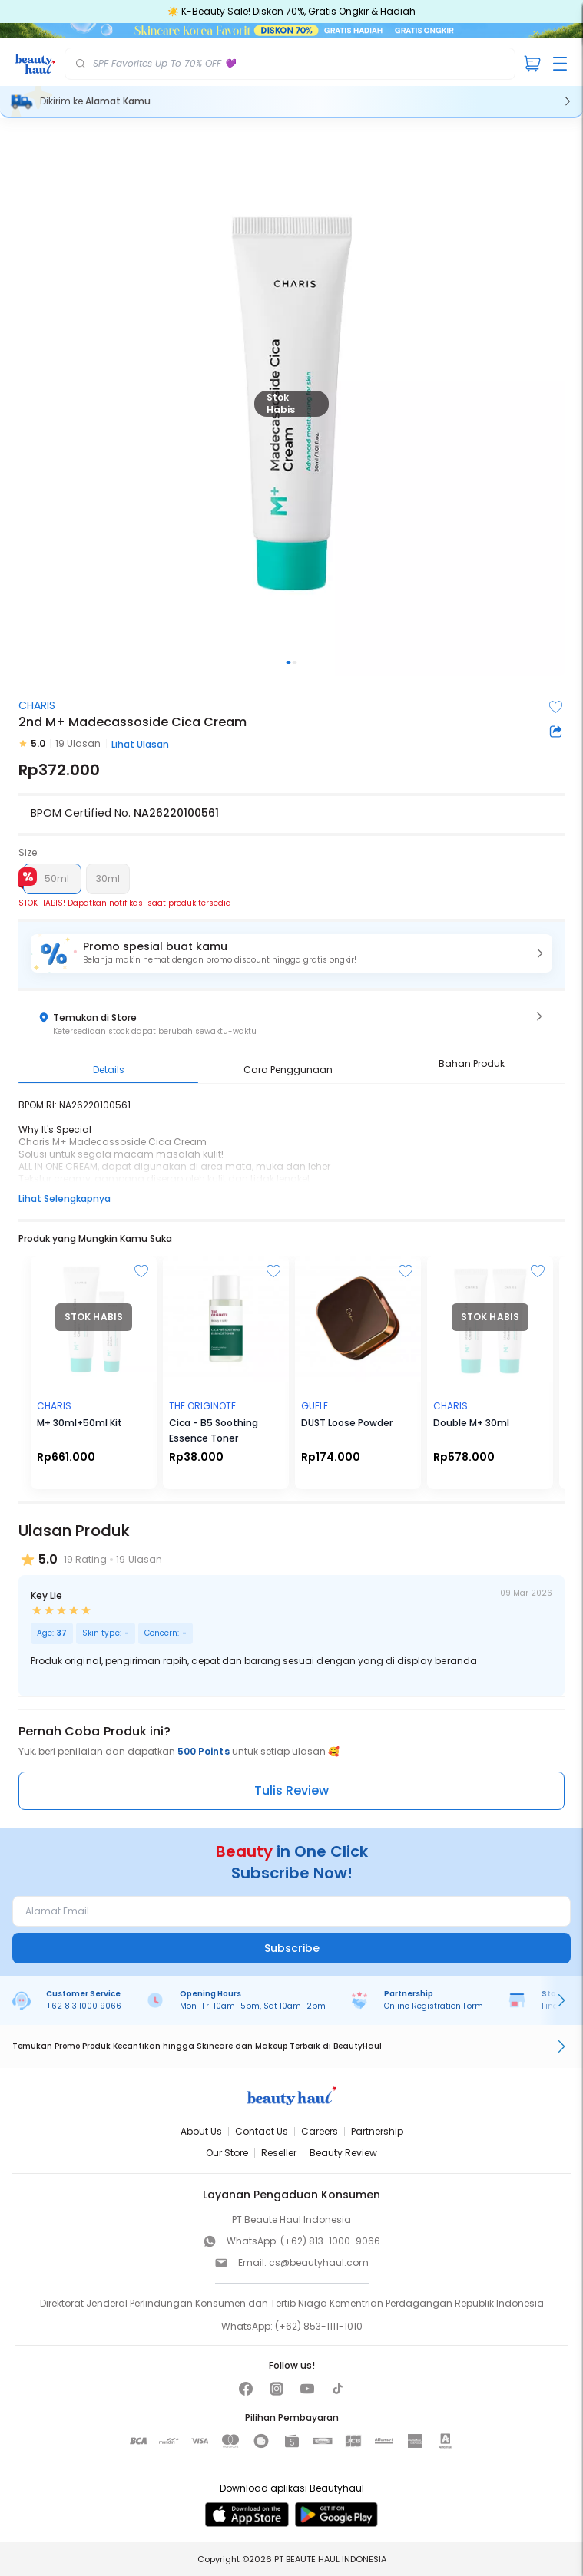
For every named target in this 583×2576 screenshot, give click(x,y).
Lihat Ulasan (140, 744)
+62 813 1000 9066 (83, 2006)
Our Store (227, 2152)
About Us (201, 2131)
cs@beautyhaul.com (319, 2262)
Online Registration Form (433, 2006)
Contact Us (261, 2131)
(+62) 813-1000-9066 (330, 2240)
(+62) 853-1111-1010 (319, 2326)
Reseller (278, 2152)
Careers (319, 2131)
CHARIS (36, 705)
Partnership (377, 2131)
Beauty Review (343, 2152)
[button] (291, 953)
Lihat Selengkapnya (64, 1198)
